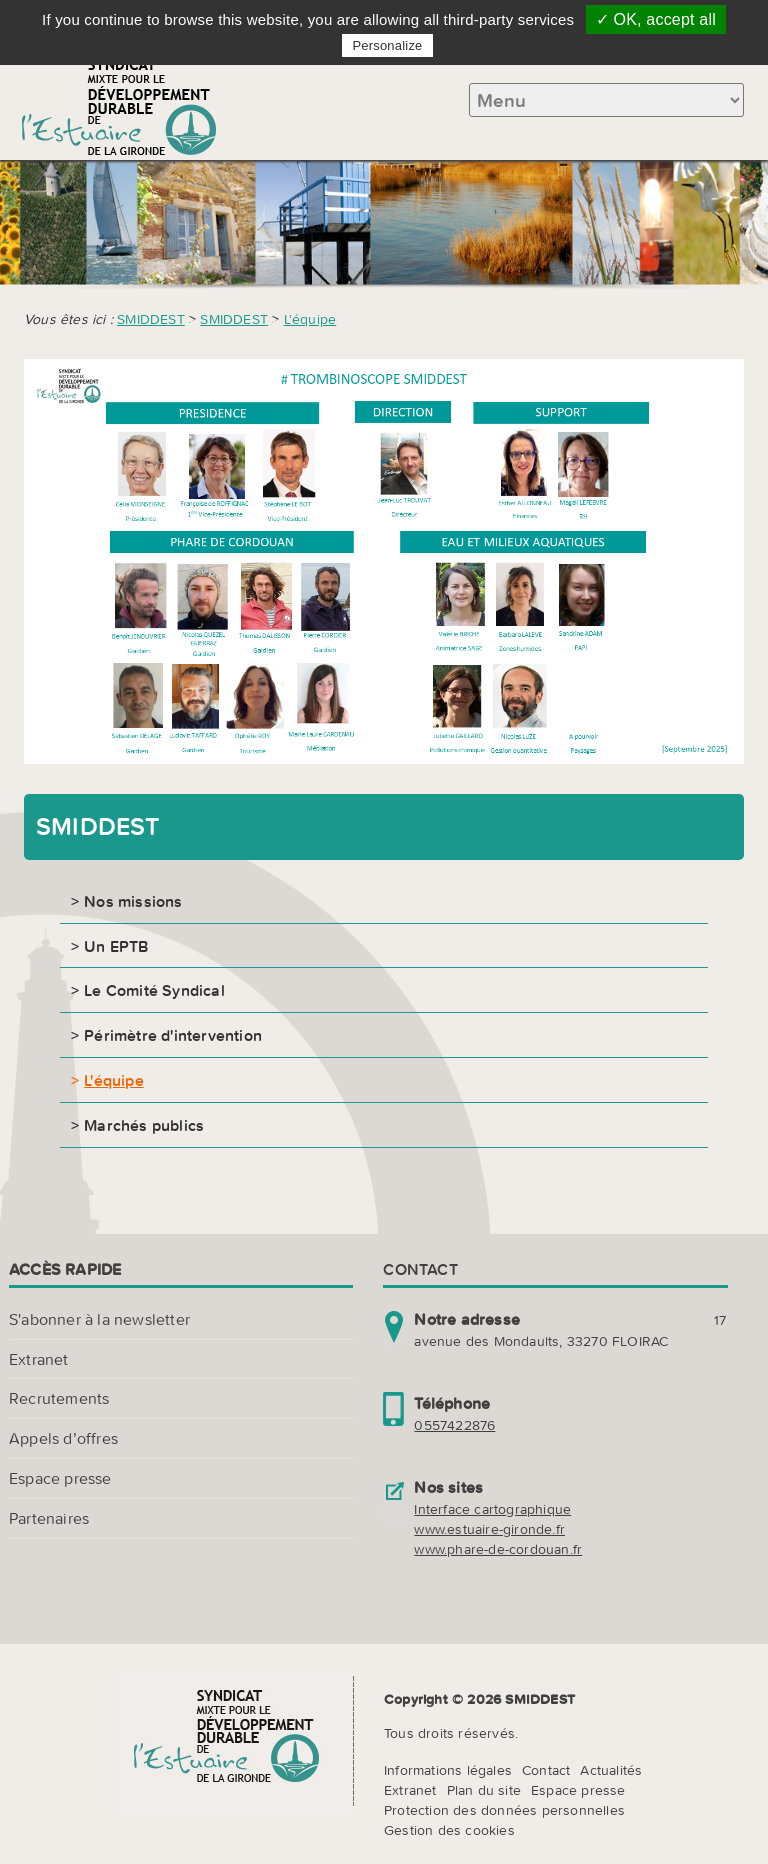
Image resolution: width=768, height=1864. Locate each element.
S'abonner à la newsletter (99, 1319)
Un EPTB (116, 946)
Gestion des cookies (449, 1830)
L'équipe (310, 319)
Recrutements (59, 1398)
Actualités (611, 1770)
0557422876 (454, 1425)
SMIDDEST (151, 319)
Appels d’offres (63, 1438)
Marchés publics (144, 1125)
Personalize (387, 45)
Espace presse (60, 1478)
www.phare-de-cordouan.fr (498, 1549)
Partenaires (49, 1518)
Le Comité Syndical (154, 990)
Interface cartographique (492, 1509)
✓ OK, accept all (656, 19)
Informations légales (448, 1770)
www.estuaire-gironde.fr (489, 1529)
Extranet (39, 1359)
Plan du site (484, 1790)
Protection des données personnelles (504, 1810)
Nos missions (133, 901)
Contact (546, 1770)
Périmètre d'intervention (173, 1035)
